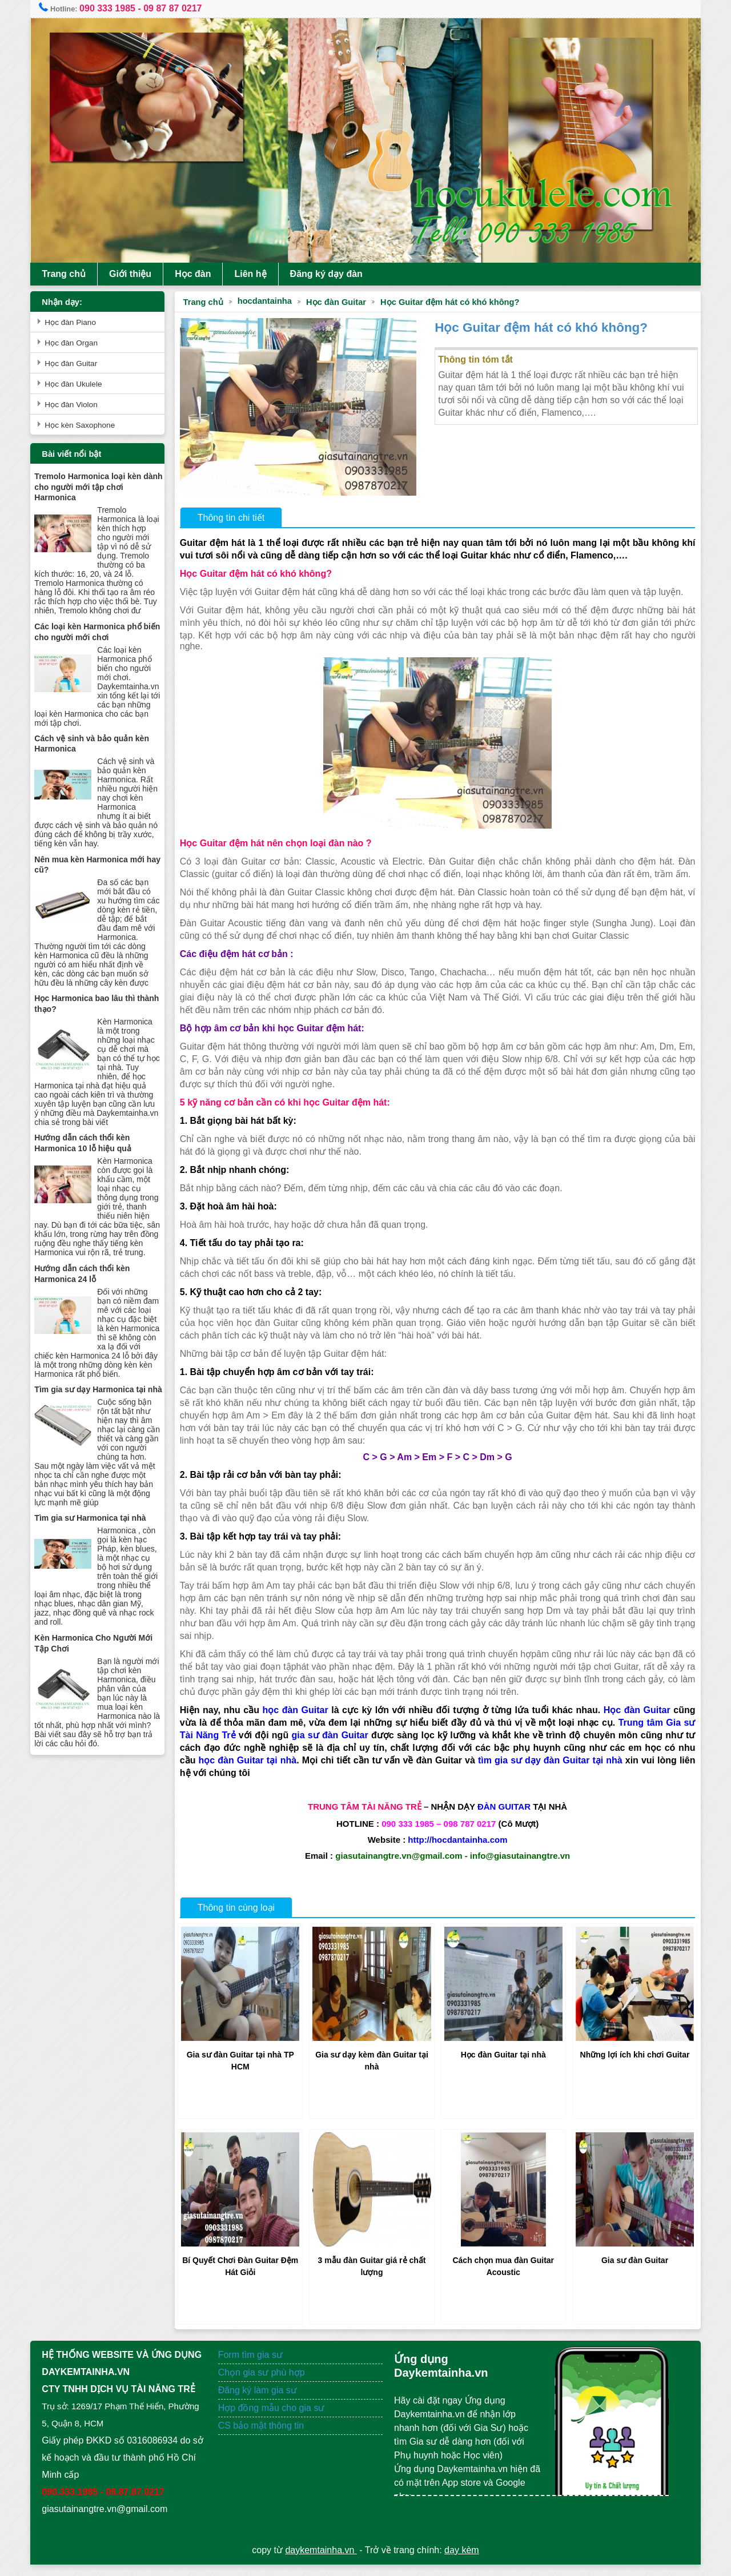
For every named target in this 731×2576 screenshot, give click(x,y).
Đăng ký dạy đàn (332, 274)
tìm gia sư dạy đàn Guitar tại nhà (560, 1772)
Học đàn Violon (77, 404)
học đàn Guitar (297, 1722)
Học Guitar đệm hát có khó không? (453, 302)
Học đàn (199, 274)
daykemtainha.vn (320, 2561)
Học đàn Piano (76, 322)
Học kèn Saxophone (86, 425)
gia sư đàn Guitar (330, 1747)
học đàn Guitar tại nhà (252, 1772)
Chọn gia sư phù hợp (264, 2384)
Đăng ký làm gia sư (262, 2401)
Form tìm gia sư (253, 2366)
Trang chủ (70, 274)
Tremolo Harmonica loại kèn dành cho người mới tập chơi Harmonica (96, 487)
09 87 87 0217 (179, 8)
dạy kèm (461, 2561)
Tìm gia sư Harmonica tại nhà (96, 1559)
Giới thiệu (136, 274)
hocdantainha (268, 301)
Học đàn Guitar (339, 302)
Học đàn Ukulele (79, 384)
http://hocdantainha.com (456, 1851)
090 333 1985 (114, 8)
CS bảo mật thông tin (264, 2437)
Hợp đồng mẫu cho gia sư (274, 2419)
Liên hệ (256, 274)
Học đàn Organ (77, 343)
